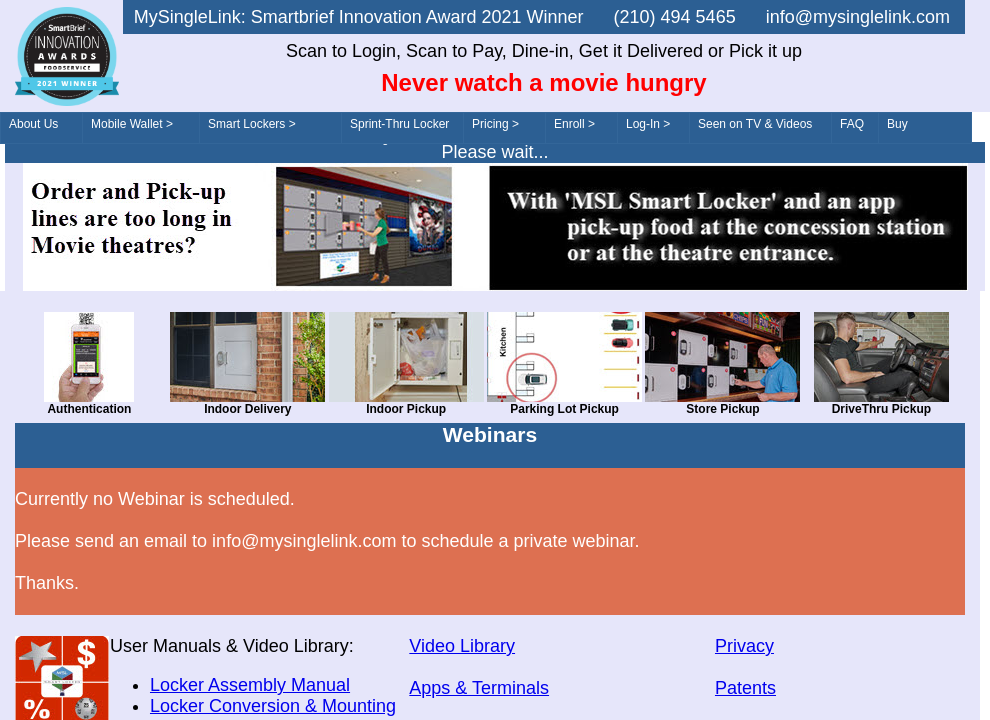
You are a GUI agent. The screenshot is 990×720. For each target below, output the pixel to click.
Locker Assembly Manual (250, 685)
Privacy (744, 646)
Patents (745, 688)
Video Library (462, 646)
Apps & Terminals (479, 688)
